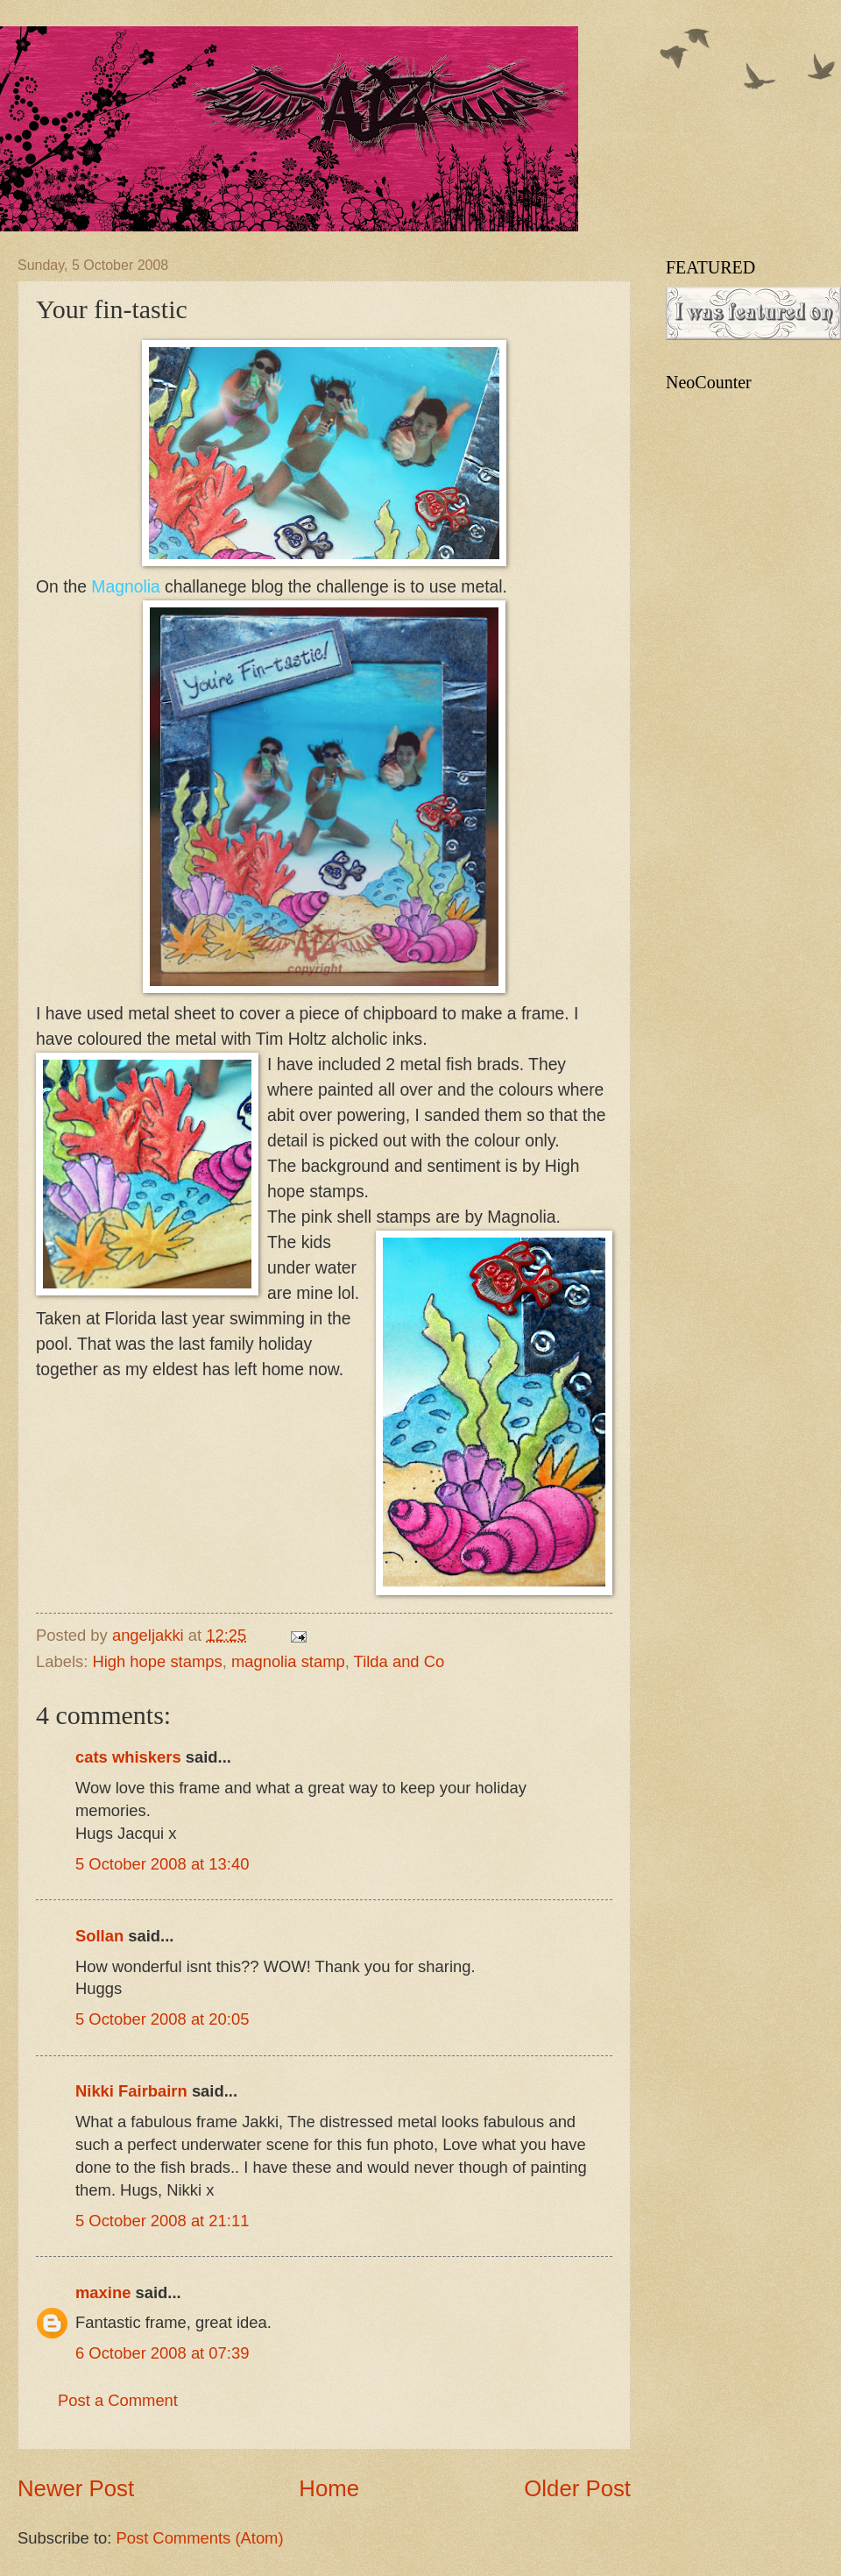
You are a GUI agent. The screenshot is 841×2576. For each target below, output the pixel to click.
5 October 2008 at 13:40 (162, 1864)
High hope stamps (157, 1661)
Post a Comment (118, 2400)
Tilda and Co (399, 1661)
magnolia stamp (288, 1661)
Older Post (577, 2488)
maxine (103, 2292)
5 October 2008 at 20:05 (162, 2019)
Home (329, 2488)
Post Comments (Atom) (199, 2538)
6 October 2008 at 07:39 (162, 2353)
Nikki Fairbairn (131, 2091)
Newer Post (76, 2488)
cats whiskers (128, 1757)
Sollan (99, 1936)
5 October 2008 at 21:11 (162, 2220)
